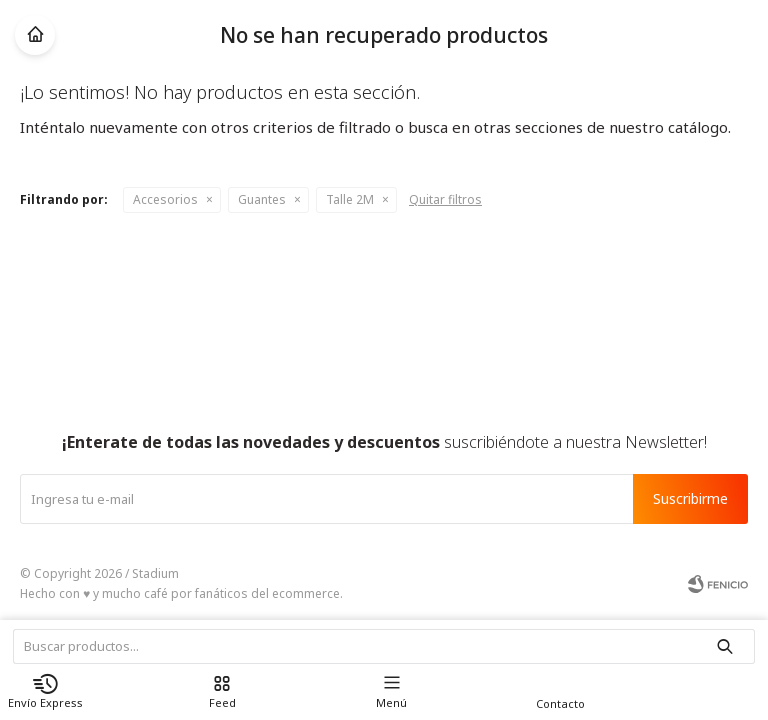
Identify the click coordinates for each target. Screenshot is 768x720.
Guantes (262, 199)
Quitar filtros (445, 199)
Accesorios (165, 199)
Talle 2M (350, 199)
